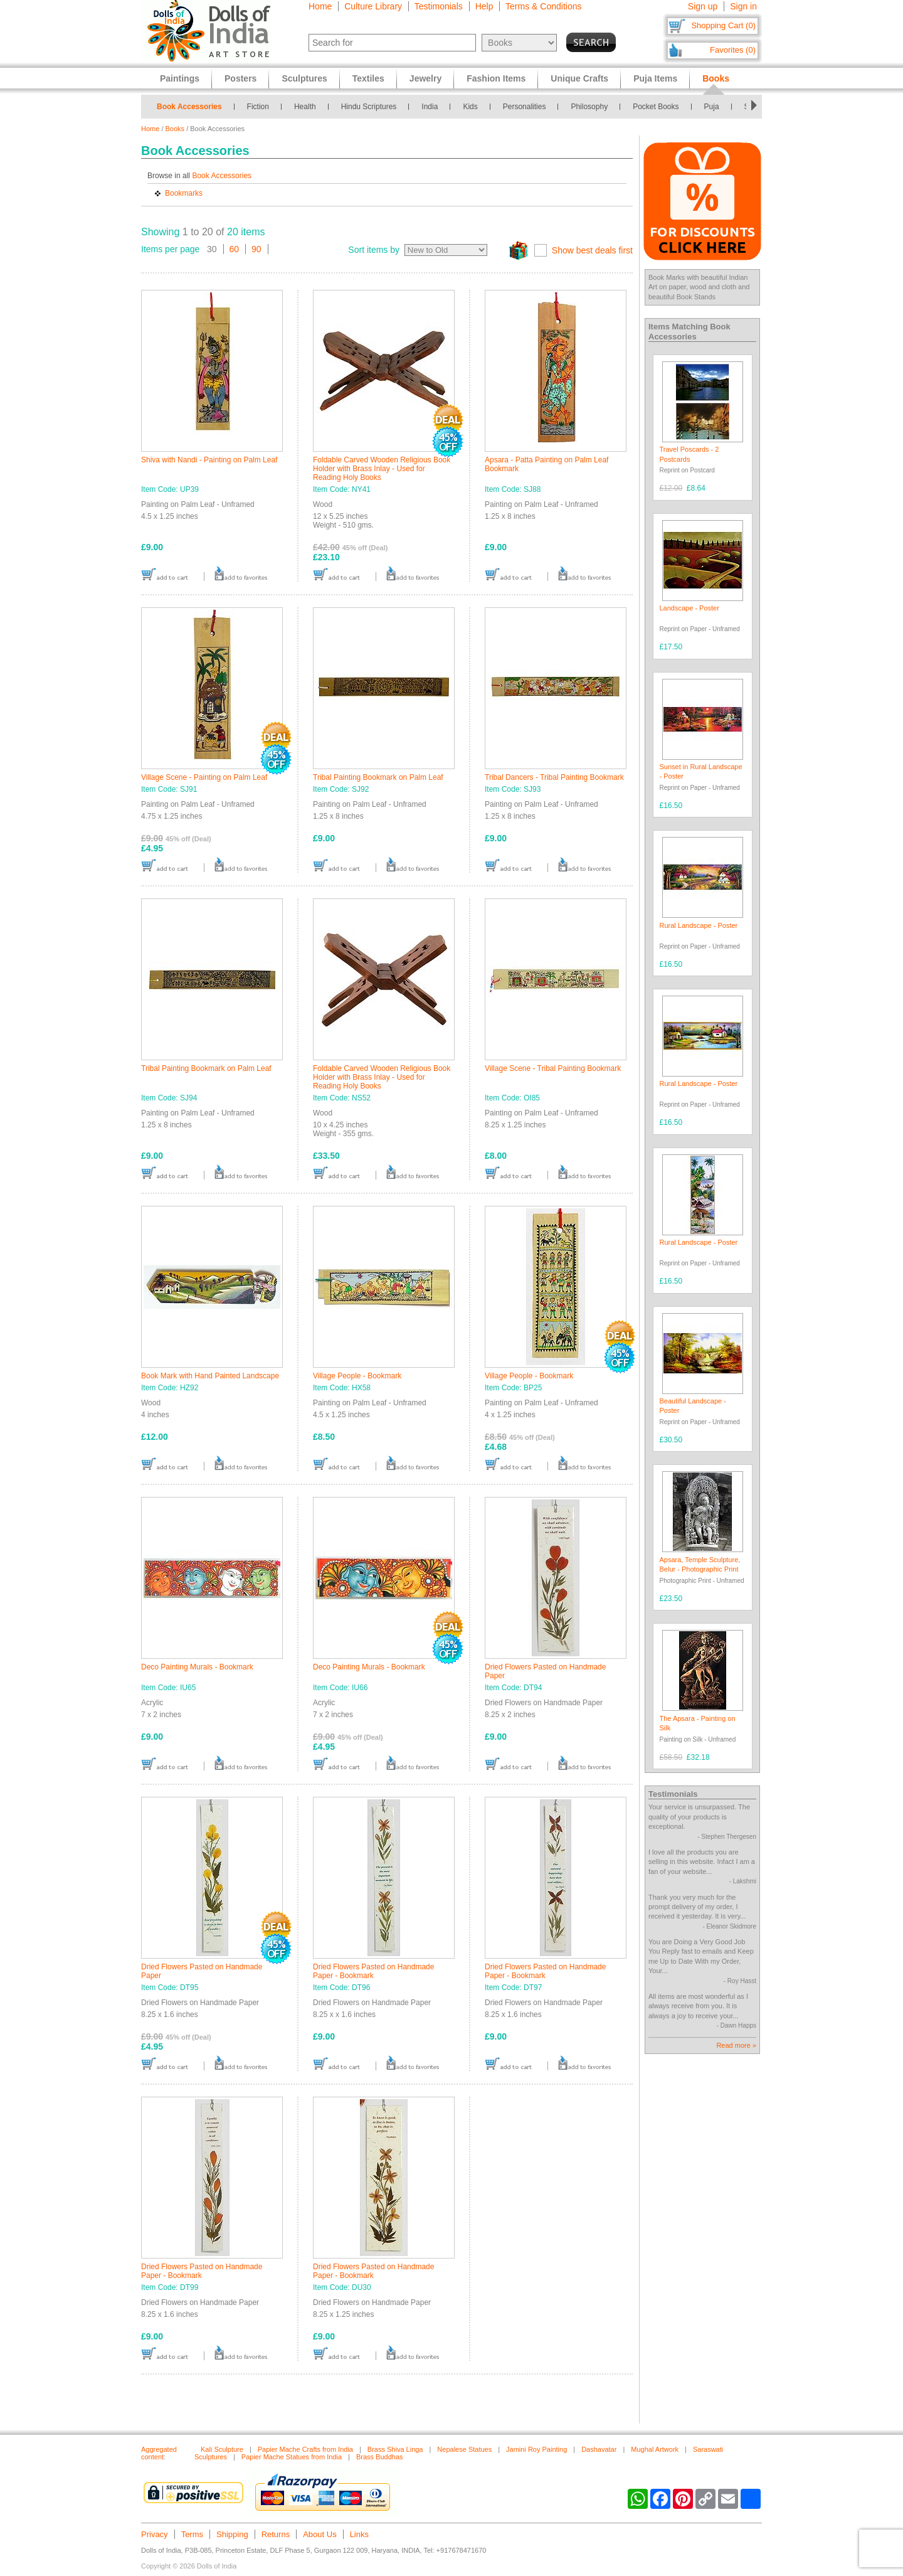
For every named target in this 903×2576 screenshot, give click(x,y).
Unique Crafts (579, 78)
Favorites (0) (733, 50)
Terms (192, 2534)
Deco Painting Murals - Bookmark (197, 1667)
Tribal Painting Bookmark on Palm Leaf (378, 777)
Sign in (743, 6)
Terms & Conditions (543, 6)
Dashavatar (598, 2449)
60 (235, 249)
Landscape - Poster (689, 608)
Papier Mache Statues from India (291, 2457)
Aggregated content (159, 2453)
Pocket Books (656, 106)
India (429, 106)
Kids (470, 106)
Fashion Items (496, 78)
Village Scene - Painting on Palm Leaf (204, 777)
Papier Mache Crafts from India (305, 2449)
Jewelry (425, 78)
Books (175, 128)
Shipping (232, 2534)
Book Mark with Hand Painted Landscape (210, 1375)
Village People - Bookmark (357, 1375)
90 (256, 249)
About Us (319, 2534)
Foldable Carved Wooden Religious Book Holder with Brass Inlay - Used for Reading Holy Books (381, 468)
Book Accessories (189, 106)
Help (484, 6)
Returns (275, 2534)
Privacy (154, 2534)
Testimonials (439, 6)
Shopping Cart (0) (723, 25)
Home (320, 6)
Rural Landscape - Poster (699, 925)
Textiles (368, 78)
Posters (240, 78)
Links (359, 2534)
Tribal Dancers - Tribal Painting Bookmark (554, 777)
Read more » (736, 2045)
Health (305, 106)
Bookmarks (184, 193)
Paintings (179, 78)
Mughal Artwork (655, 2449)
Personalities (524, 106)
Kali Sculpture (222, 2449)
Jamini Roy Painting (536, 2449)
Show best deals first (592, 250)
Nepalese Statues (464, 2449)
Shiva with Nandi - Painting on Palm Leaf (209, 459)
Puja (711, 106)
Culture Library (373, 6)
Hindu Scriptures (369, 106)
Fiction (258, 106)
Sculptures (304, 78)
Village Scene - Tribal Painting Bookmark (553, 1068)
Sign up (702, 6)
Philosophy (589, 106)
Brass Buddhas (379, 2457)
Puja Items (655, 78)
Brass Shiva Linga (395, 2449)
